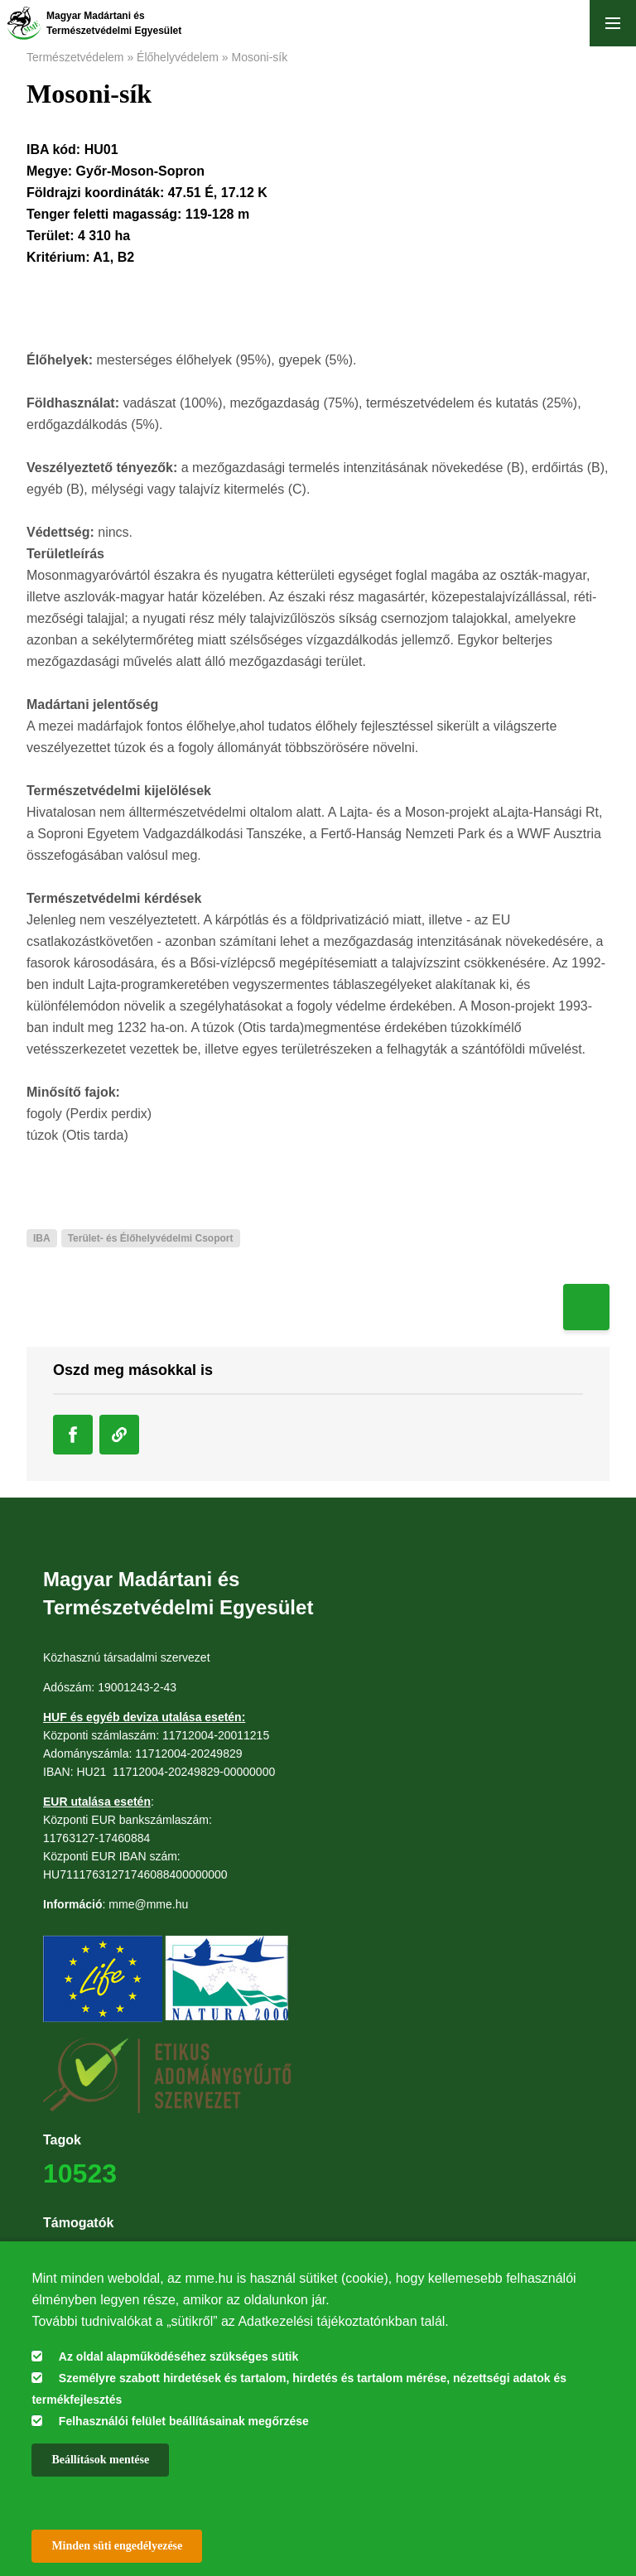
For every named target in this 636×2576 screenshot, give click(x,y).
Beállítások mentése (100, 2459)
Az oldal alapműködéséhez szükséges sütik (178, 2356)
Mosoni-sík (260, 57)
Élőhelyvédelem (178, 57)
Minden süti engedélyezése (116, 2546)
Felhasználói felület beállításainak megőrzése (184, 2421)
